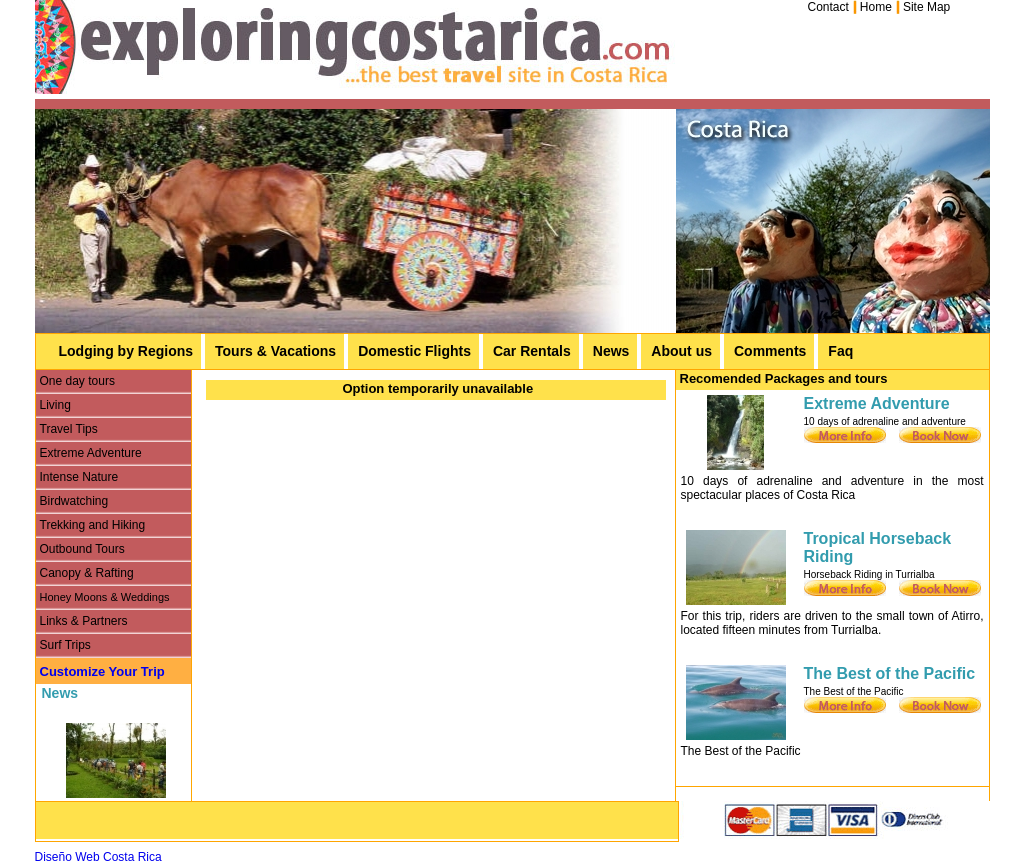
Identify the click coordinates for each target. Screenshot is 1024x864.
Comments (770, 351)
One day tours (77, 381)
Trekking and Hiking (93, 525)
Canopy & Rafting (87, 573)
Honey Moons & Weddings (105, 597)
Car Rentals (532, 351)
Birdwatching (74, 501)
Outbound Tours (82, 549)
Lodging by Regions (126, 351)
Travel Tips (69, 429)
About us (681, 351)
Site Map (926, 7)
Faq (840, 351)
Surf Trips (65, 645)
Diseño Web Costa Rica (98, 857)
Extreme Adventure (91, 453)
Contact (828, 7)
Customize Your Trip (102, 671)
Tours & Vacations (275, 351)
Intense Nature (79, 477)
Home (876, 7)
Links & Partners (84, 621)
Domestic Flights (414, 351)
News (611, 351)
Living (55, 405)
